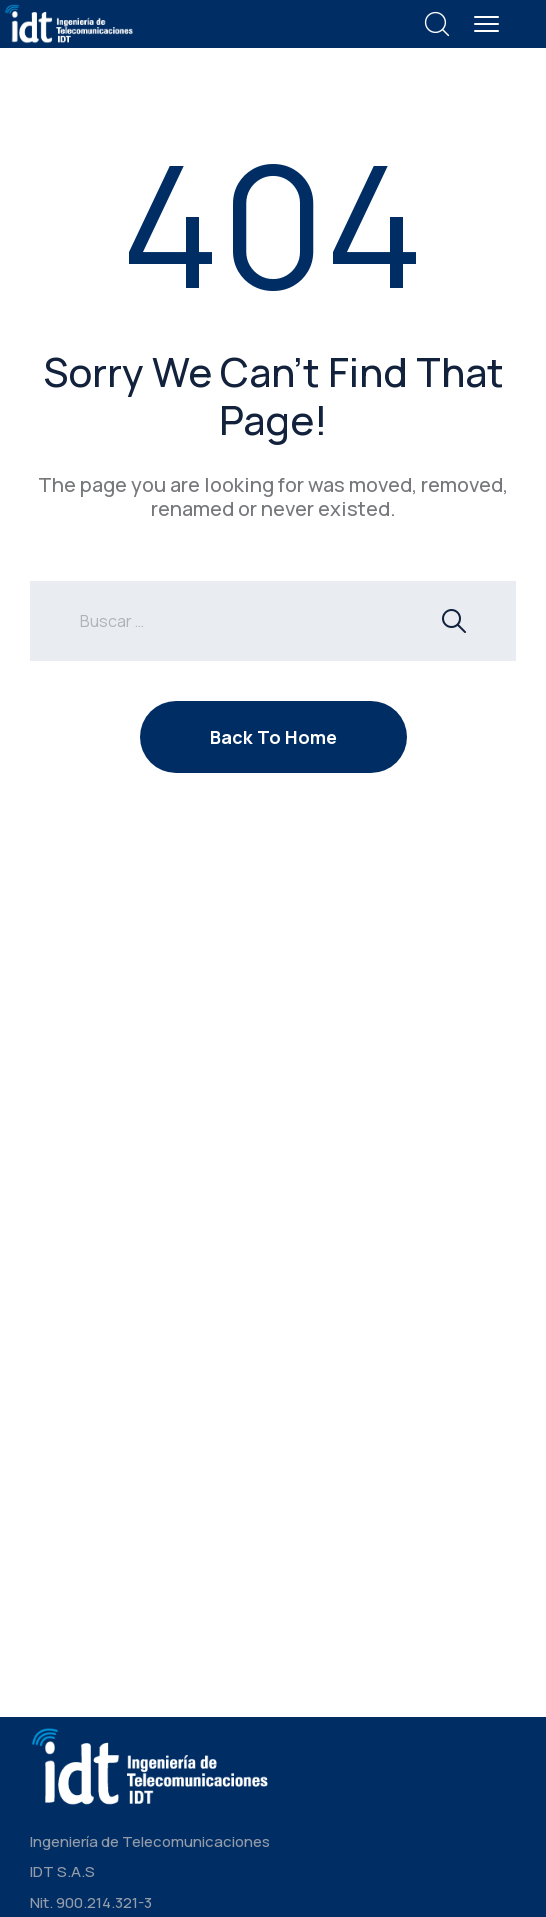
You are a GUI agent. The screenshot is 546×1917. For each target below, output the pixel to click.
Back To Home (273, 737)
